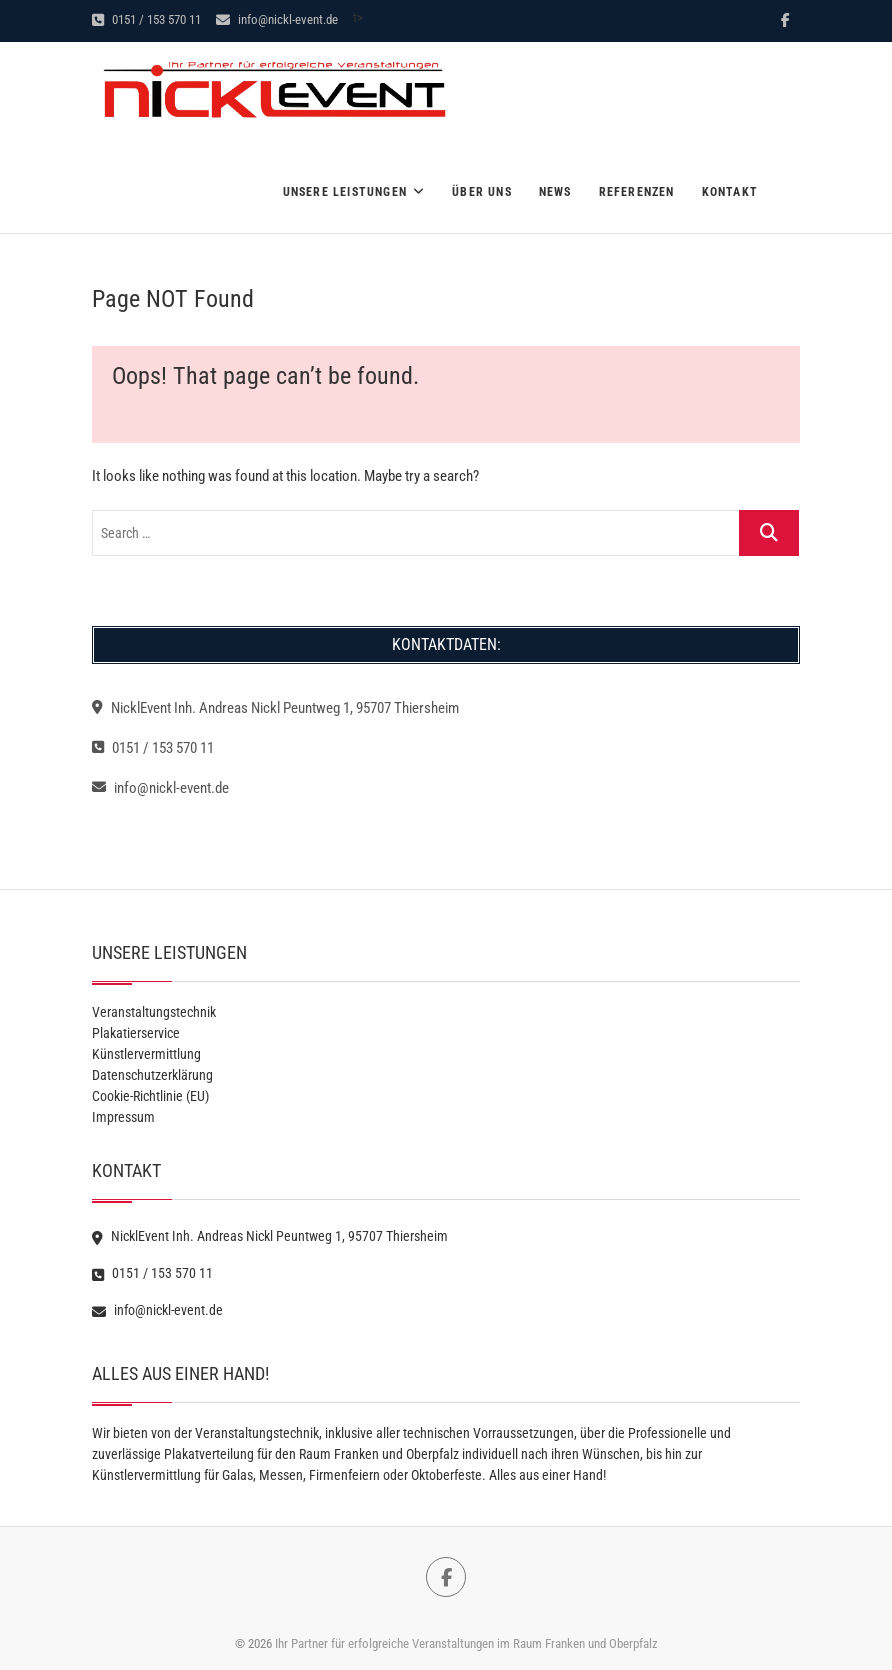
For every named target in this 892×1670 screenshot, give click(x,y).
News (555, 192)
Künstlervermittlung (146, 1054)
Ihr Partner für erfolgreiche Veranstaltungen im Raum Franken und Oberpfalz (466, 1643)
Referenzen (637, 192)
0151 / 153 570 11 (146, 19)
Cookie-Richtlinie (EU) (150, 1096)
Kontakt (730, 192)
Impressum (123, 1117)
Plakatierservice (136, 1033)
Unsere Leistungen (345, 192)
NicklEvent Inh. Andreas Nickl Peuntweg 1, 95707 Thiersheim (275, 708)
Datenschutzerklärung (152, 1075)
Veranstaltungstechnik (154, 1012)
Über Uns (482, 192)
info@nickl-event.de (277, 19)
